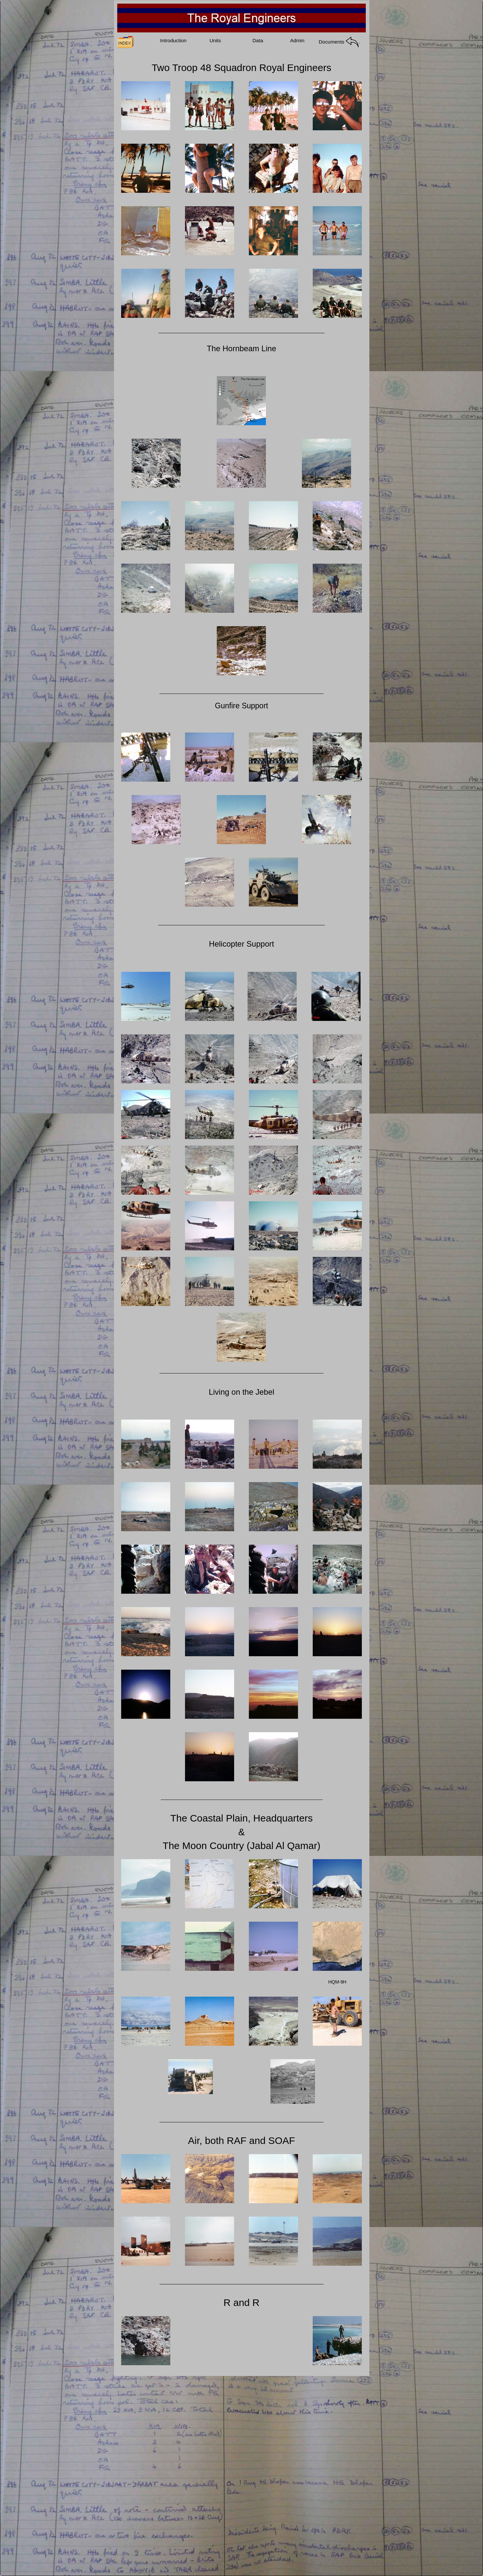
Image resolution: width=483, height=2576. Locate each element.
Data (257, 40)
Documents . (340, 42)
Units (215, 40)
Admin (297, 40)
